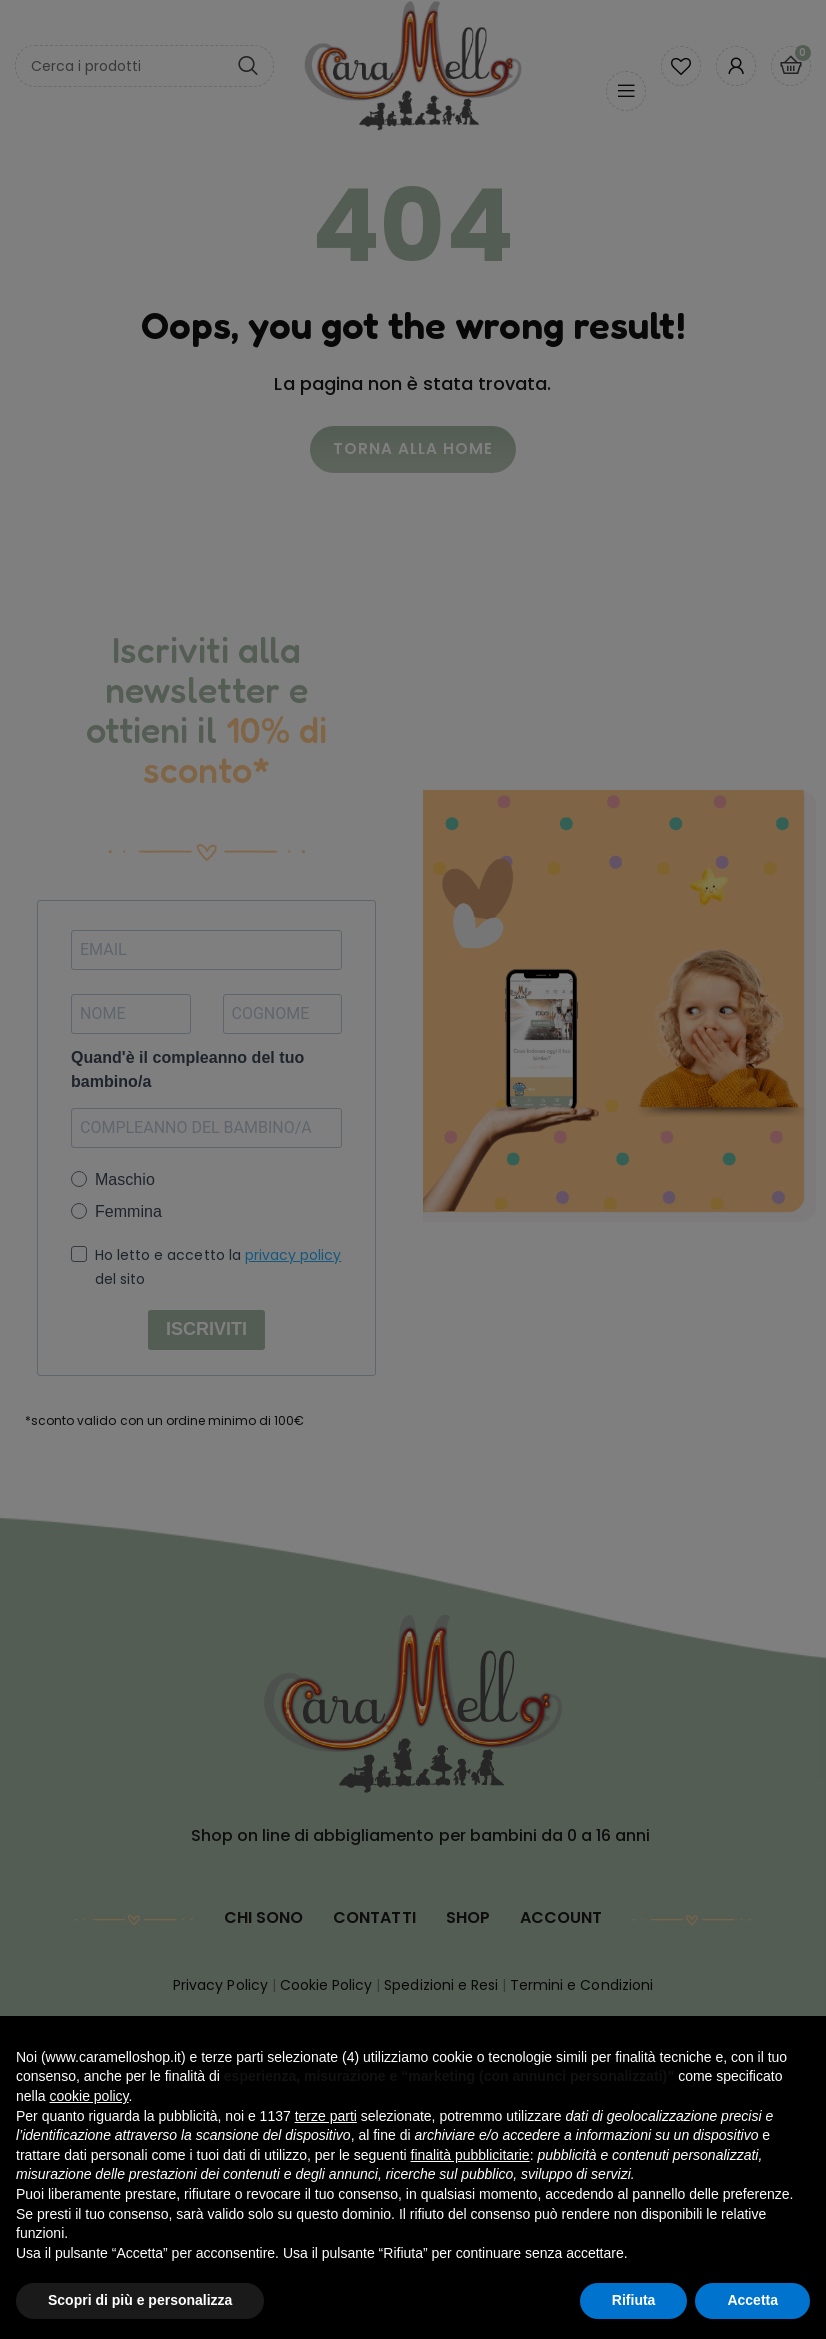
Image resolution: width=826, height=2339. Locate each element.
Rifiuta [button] (634, 2300)
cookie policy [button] (88, 2096)
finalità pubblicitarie (470, 2155)
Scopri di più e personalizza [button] (140, 2300)
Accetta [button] (752, 2300)
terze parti (326, 2116)
